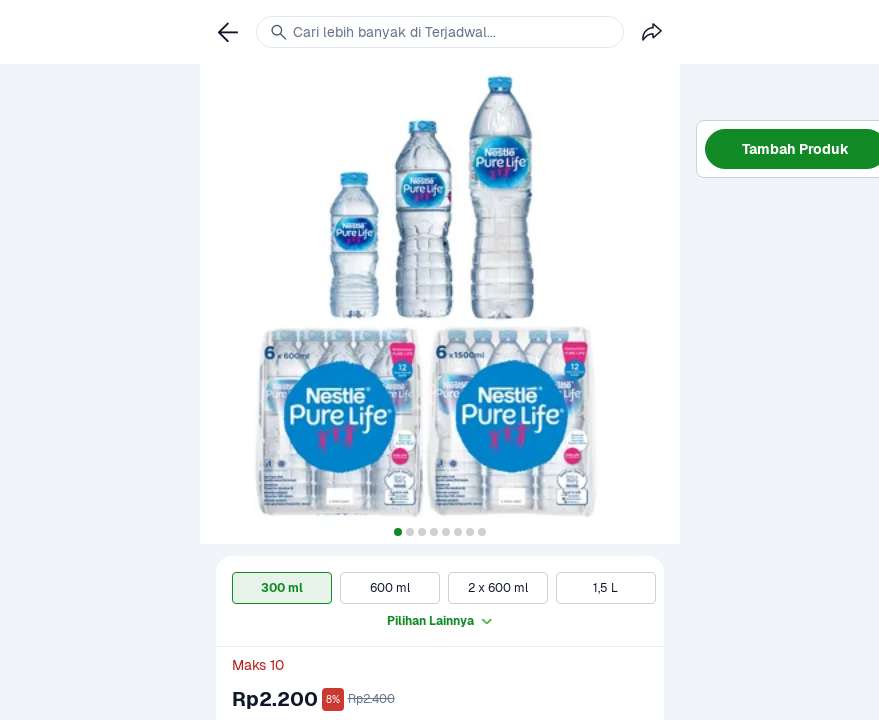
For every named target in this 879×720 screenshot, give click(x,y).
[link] (228, 32)
